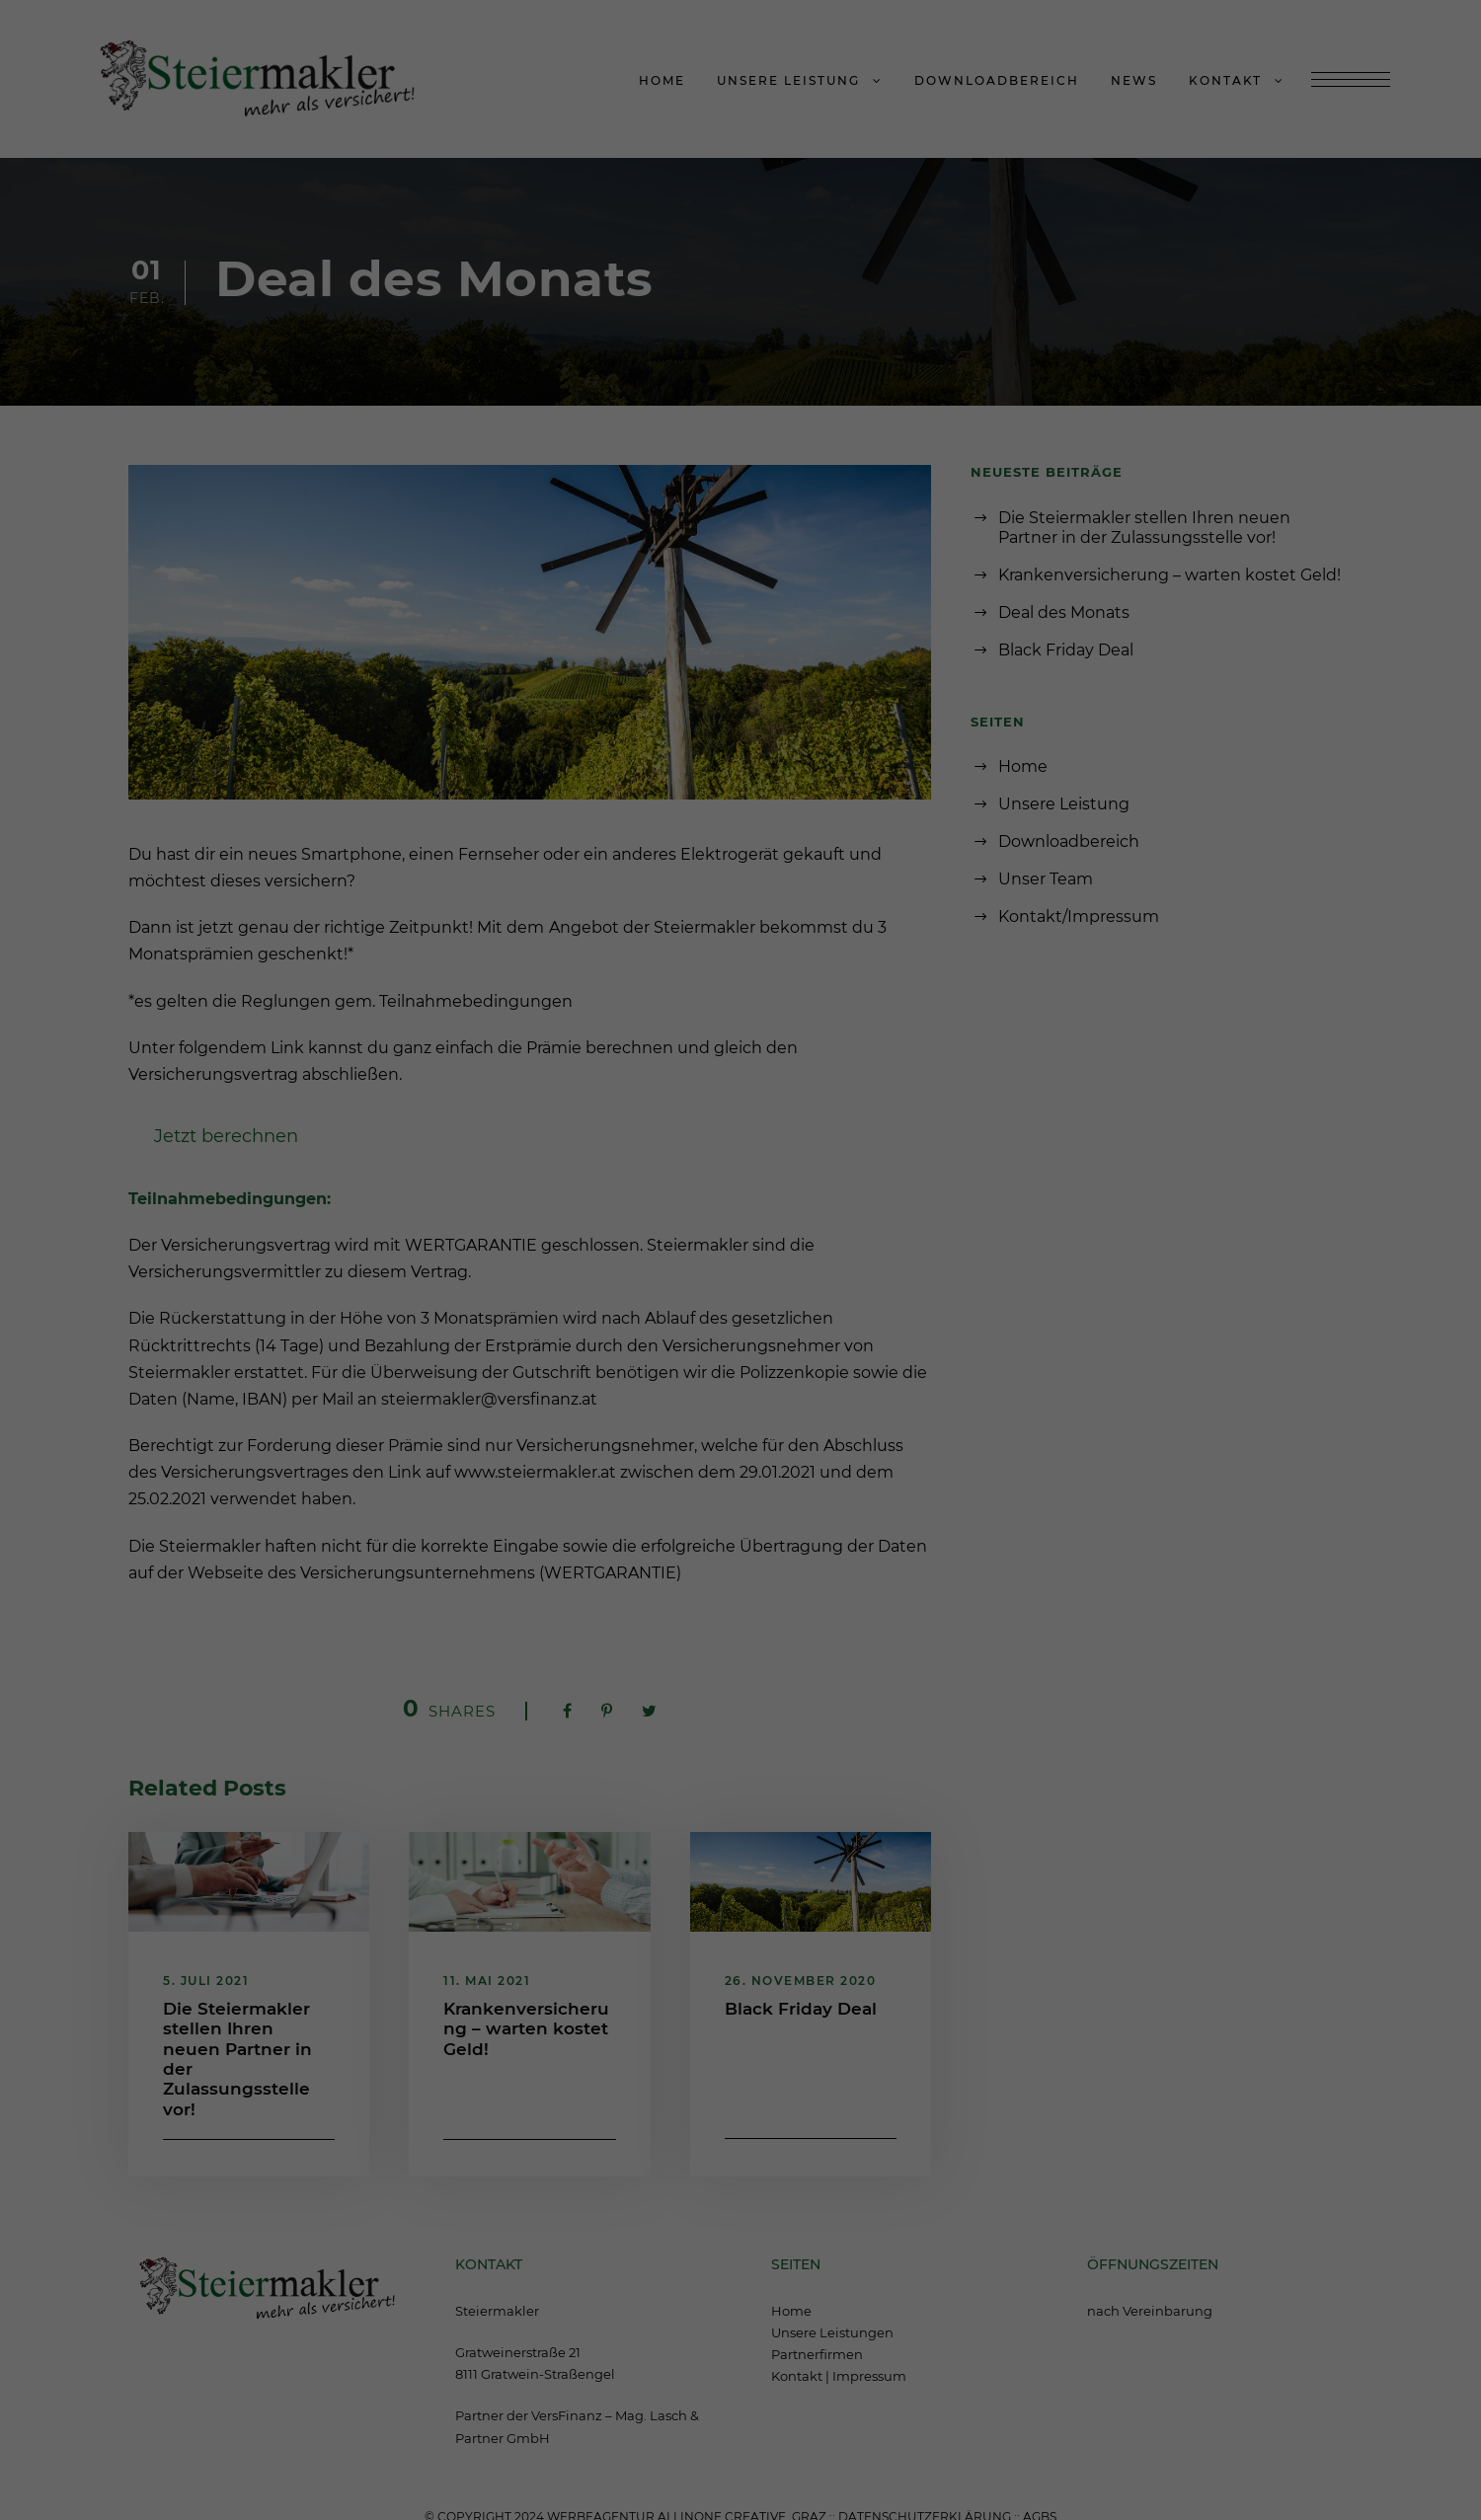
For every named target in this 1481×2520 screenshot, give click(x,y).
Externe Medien (895, 1257)
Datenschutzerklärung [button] (748, 1501)
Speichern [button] (740, 1364)
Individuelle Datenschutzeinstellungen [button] (740, 1465)
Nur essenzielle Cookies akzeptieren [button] (740, 1415)
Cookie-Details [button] (655, 1501)
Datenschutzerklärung (613, 1201)
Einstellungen (525, 1217)
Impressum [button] (834, 1501)
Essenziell (556, 1257)
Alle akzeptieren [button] (740, 1315)
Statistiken (716, 1257)
